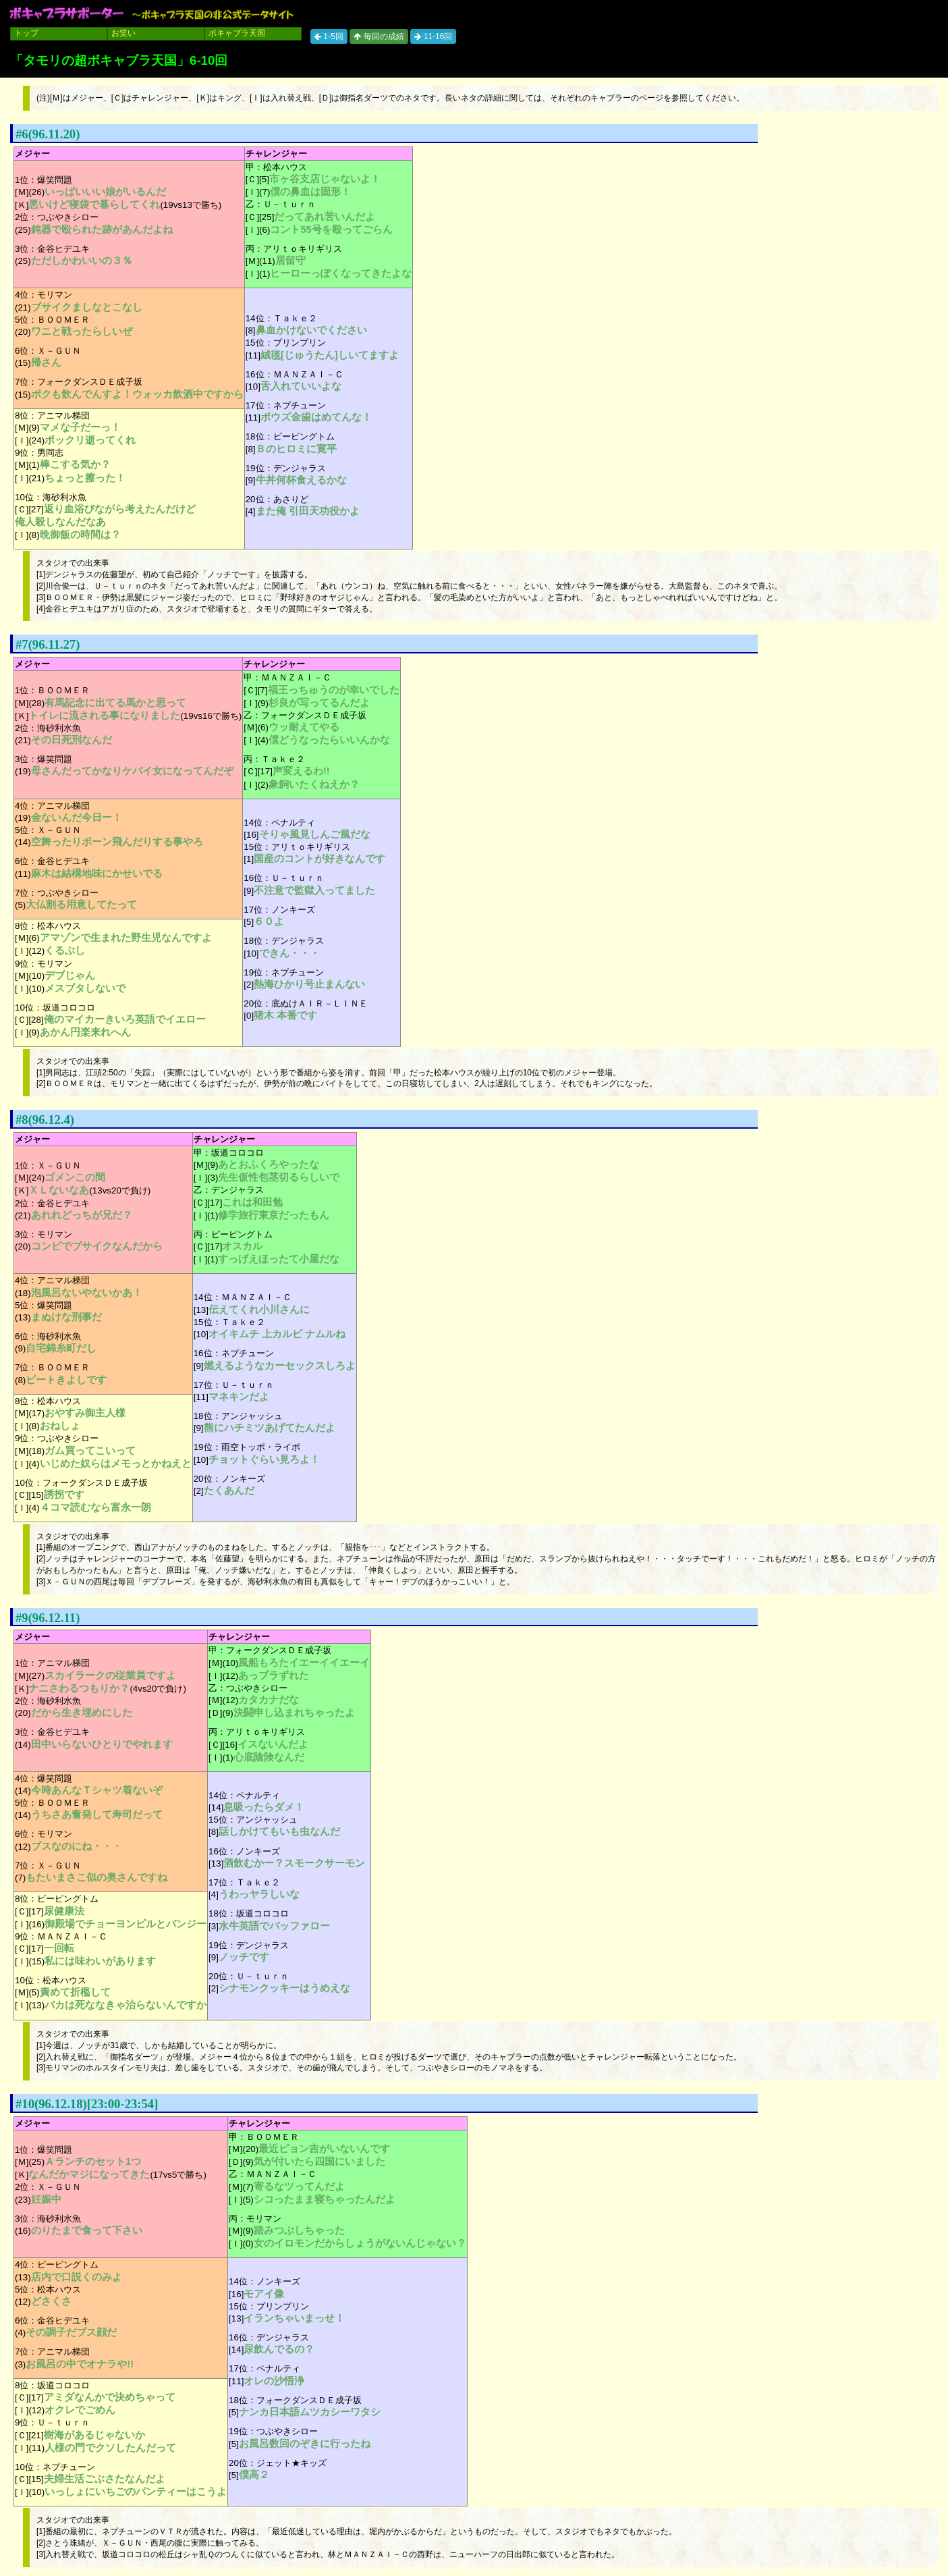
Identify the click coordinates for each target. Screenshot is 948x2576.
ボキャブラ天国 (236, 33)
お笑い (123, 33)
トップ (26, 33)
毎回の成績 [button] (378, 36)
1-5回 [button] (328, 36)
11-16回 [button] (433, 36)
